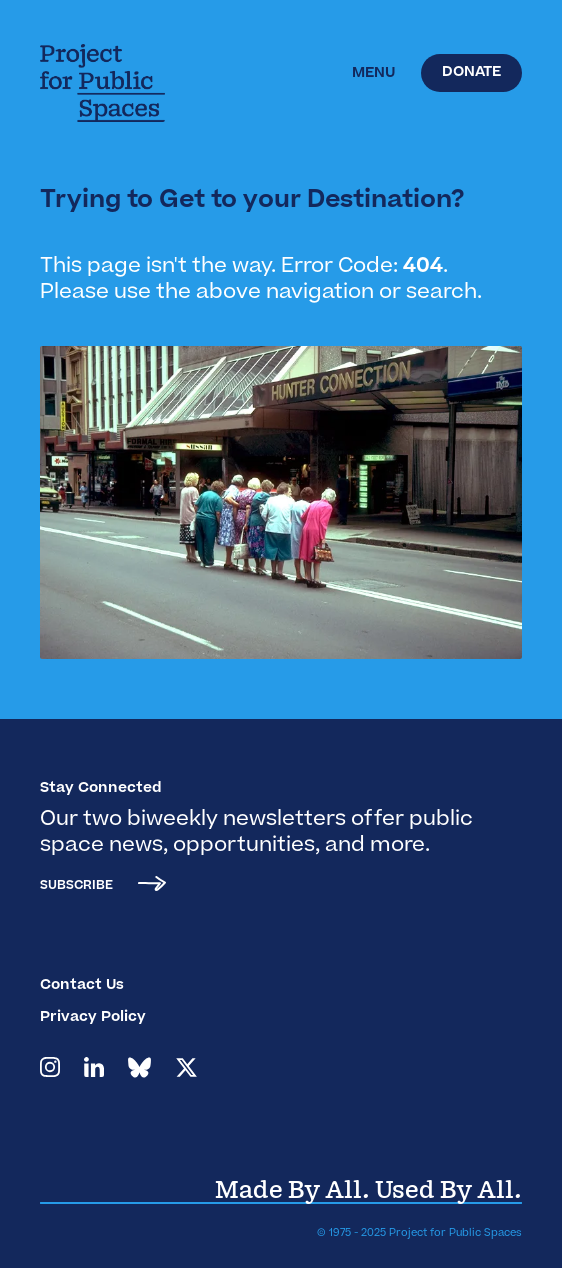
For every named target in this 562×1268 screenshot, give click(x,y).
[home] (135, 83)
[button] (373, 74)
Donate (471, 73)
